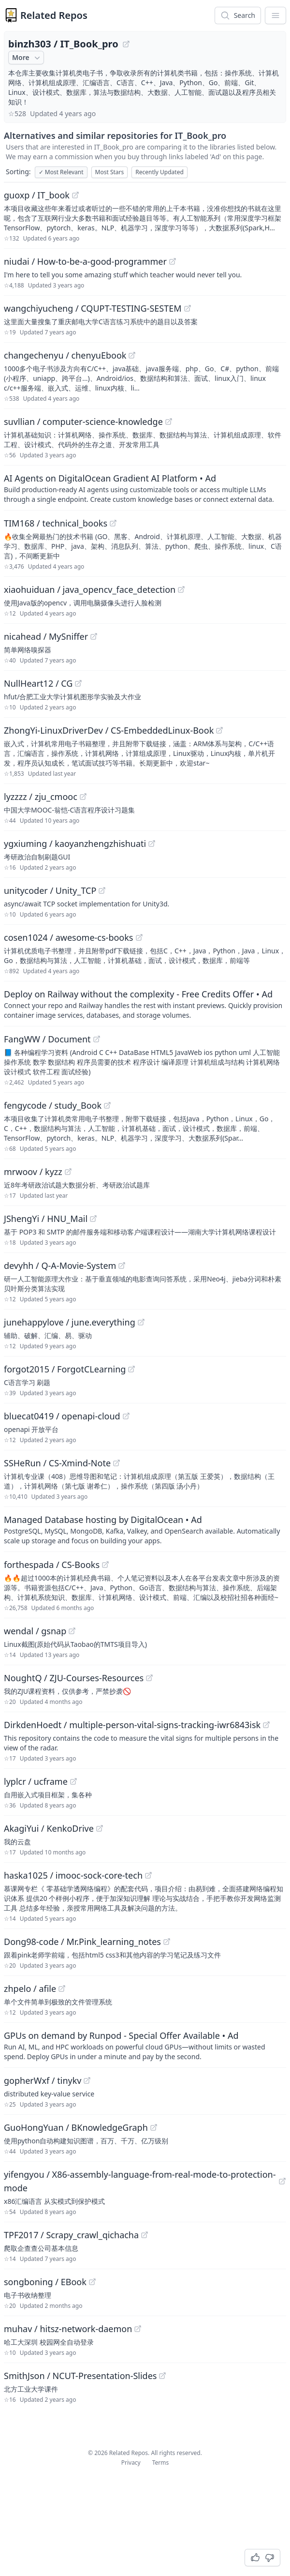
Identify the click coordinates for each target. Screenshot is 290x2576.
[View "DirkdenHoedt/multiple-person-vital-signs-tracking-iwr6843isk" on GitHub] (266, 1725)
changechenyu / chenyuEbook (65, 355)
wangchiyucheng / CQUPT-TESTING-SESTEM (93, 308)
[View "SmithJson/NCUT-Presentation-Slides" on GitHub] (162, 2376)
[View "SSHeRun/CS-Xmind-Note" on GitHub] (116, 1463)
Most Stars (109, 172)
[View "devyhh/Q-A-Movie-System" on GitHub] (122, 1265)
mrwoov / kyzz (33, 1171)
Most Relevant (61, 172)
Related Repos (53, 15)
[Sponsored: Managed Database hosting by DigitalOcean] (145, 1529)
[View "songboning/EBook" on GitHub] (92, 2282)
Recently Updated (159, 172)
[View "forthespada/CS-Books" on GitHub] (105, 1564)
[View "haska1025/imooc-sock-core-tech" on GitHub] (148, 1875)
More (27, 57)
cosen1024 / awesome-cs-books (68, 937)
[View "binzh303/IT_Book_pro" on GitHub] (126, 44)
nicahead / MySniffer (46, 636)
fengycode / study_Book (53, 1105)
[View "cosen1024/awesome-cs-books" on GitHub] (139, 937)
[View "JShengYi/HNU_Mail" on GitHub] (93, 1218)
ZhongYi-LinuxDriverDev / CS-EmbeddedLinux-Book (109, 730)
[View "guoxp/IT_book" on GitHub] (75, 195)
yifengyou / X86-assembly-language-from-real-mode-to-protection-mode (140, 2181)
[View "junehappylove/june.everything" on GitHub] (141, 1322)
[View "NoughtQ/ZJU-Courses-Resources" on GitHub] (149, 1678)
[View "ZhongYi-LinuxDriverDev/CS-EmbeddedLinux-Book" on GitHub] (219, 730)
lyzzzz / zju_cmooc (40, 796)
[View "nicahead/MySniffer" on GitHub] (94, 636)
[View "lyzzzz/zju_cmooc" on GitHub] (83, 796)
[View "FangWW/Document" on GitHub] (97, 1039)
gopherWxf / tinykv (42, 2080)
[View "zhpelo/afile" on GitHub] (62, 1988)
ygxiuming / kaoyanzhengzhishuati (75, 843)
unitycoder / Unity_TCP (50, 890)
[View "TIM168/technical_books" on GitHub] (113, 523)
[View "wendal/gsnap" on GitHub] (72, 1631)
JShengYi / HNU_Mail (45, 1218)
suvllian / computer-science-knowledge (83, 421)
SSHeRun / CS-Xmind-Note (57, 1463)
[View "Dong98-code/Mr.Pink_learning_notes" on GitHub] (167, 1941)
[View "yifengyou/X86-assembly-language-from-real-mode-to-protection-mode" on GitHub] (282, 2181)
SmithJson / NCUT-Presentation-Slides (80, 2375)
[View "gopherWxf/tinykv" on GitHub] (87, 2080)
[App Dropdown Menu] (275, 15)
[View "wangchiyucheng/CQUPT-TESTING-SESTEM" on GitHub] (187, 308)
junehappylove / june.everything (69, 1322)
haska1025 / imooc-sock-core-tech (73, 1875)
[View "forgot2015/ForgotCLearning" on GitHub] (131, 1369)
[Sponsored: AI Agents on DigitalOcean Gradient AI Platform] (145, 487)
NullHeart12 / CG (38, 683)
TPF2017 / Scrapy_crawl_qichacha (71, 2235)
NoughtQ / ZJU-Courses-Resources (74, 1678)
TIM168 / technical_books (55, 523)
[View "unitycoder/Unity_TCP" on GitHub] (102, 890)
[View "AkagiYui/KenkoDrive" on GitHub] (99, 1828)
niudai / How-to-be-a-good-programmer (85, 261)
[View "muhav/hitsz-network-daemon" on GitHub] (138, 2329)
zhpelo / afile (30, 1988)
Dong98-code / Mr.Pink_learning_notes (82, 1941)
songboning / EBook (45, 2282)
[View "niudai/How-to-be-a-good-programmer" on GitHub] (172, 261)
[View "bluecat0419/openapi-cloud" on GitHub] (126, 1416)
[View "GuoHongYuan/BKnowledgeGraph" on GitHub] (154, 2127)
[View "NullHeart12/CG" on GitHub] (78, 683)
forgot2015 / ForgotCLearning (65, 1369)
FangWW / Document (47, 1039)
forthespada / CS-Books (52, 1564)
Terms (160, 2462)
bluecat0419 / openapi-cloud (62, 1416)
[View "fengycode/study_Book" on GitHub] (107, 1105)
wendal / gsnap (35, 1631)
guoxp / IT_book (37, 195)
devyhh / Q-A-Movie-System (60, 1265)
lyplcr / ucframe (36, 1781)
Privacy (131, 2462)
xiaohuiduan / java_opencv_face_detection (89, 589)
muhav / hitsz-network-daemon (68, 2329)
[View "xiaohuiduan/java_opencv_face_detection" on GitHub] (181, 589)
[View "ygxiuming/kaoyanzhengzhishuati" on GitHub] (152, 843)
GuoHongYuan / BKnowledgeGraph (76, 2127)
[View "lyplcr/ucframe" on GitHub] (73, 1781)
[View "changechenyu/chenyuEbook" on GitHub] (132, 355)
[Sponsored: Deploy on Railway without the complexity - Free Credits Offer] (145, 1003)
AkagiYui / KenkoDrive (49, 1828)
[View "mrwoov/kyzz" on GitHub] (68, 1171)
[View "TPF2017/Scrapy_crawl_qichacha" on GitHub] (144, 2235)
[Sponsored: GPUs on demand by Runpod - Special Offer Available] (145, 2045)
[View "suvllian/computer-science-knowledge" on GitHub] (169, 421)
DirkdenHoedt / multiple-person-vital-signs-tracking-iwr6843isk (132, 1725)
